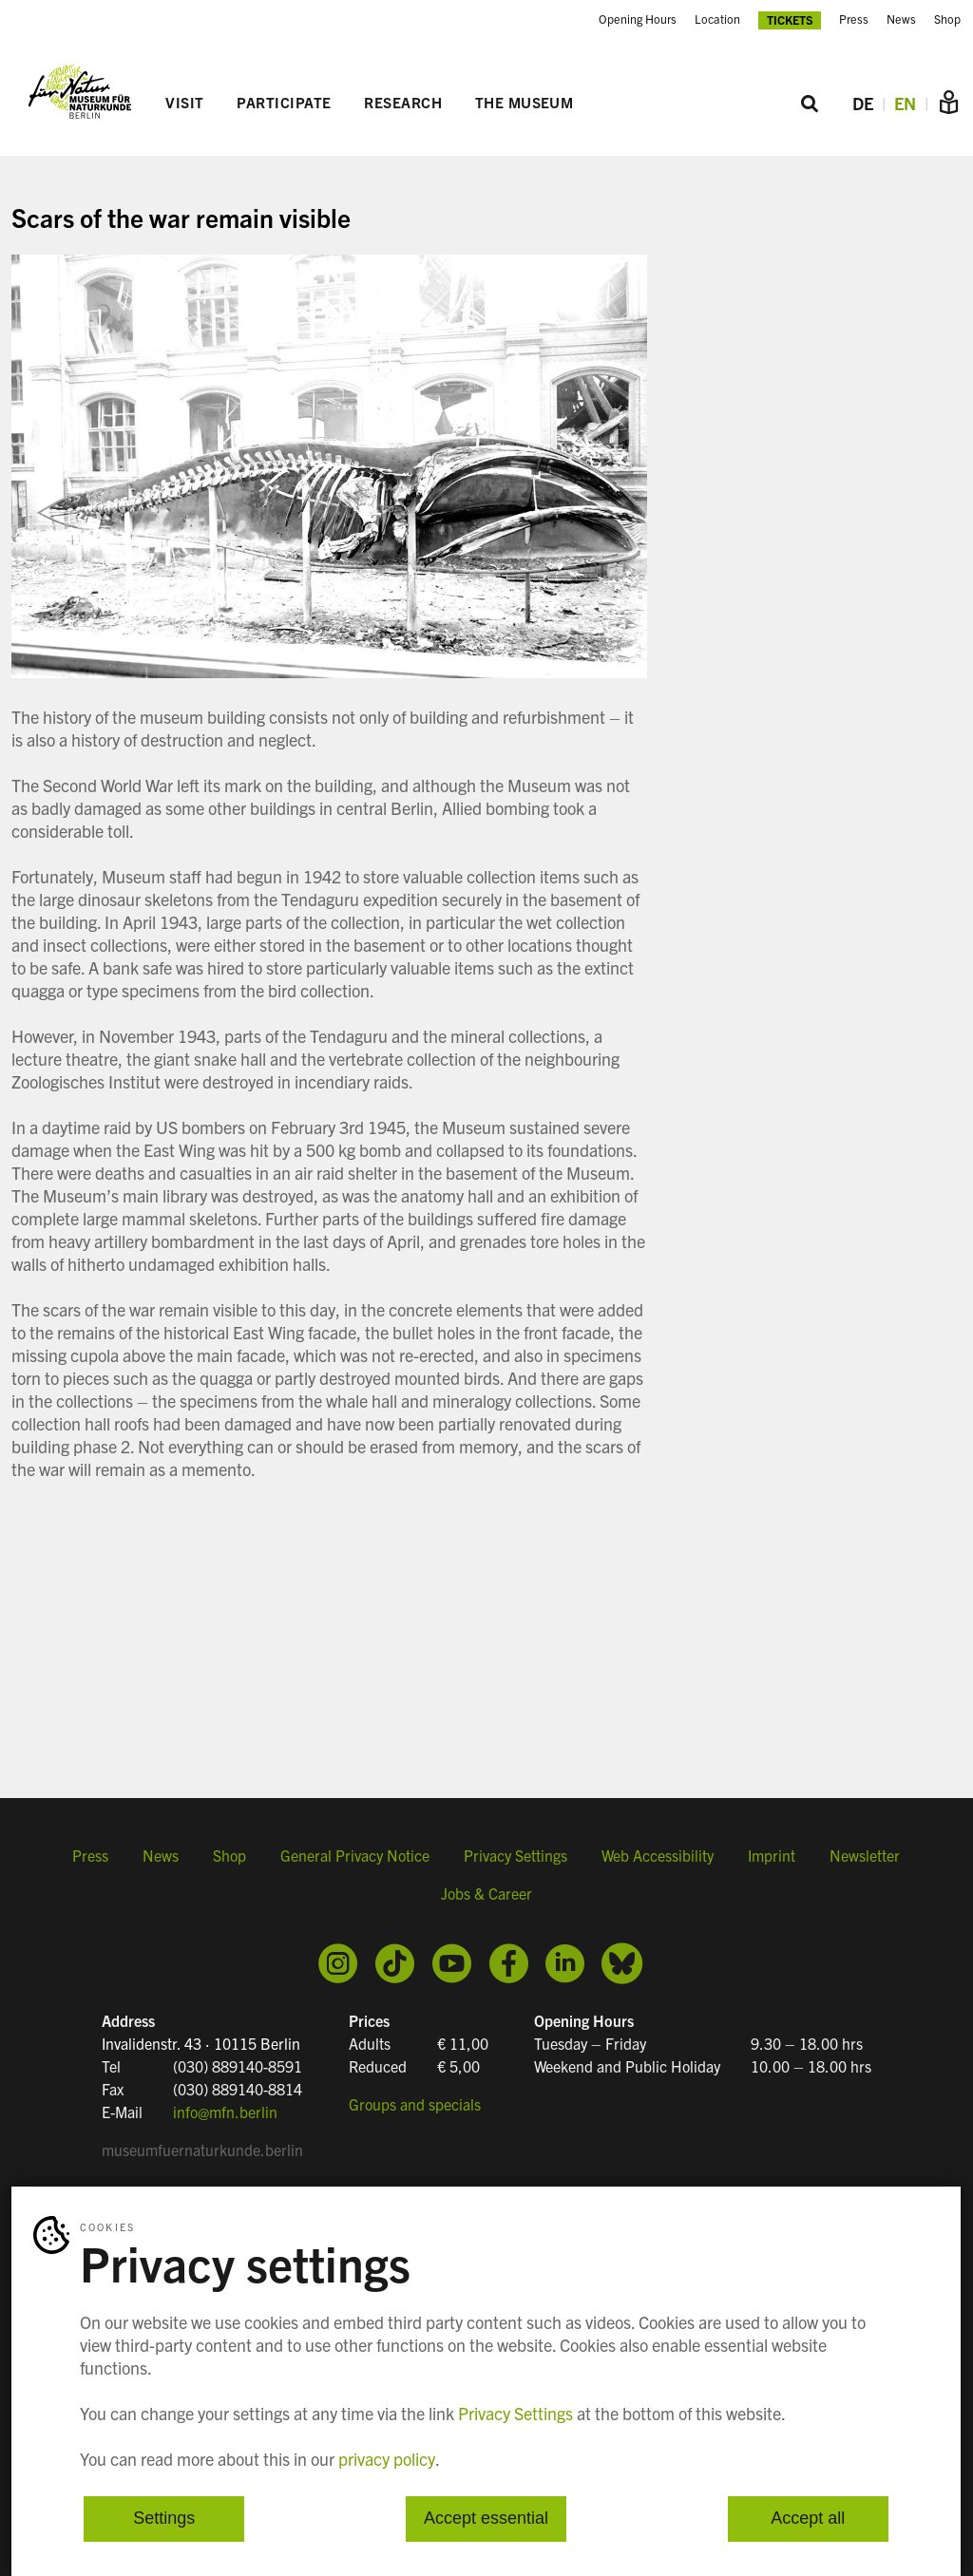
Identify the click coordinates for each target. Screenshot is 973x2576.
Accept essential (486, 2519)
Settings (164, 2519)
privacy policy (386, 2459)
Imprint (771, 1855)
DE (862, 103)
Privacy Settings (515, 1855)
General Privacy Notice (354, 1855)
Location (717, 19)
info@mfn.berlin (225, 2111)
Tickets (790, 19)
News (901, 19)
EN (905, 103)
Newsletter (865, 1855)
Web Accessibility (657, 1855)
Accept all (808, 2519)
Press (853, 19)
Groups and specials (415, 2103)
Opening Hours (638, 19)
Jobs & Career (486, 1893)
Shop (947, 19)
